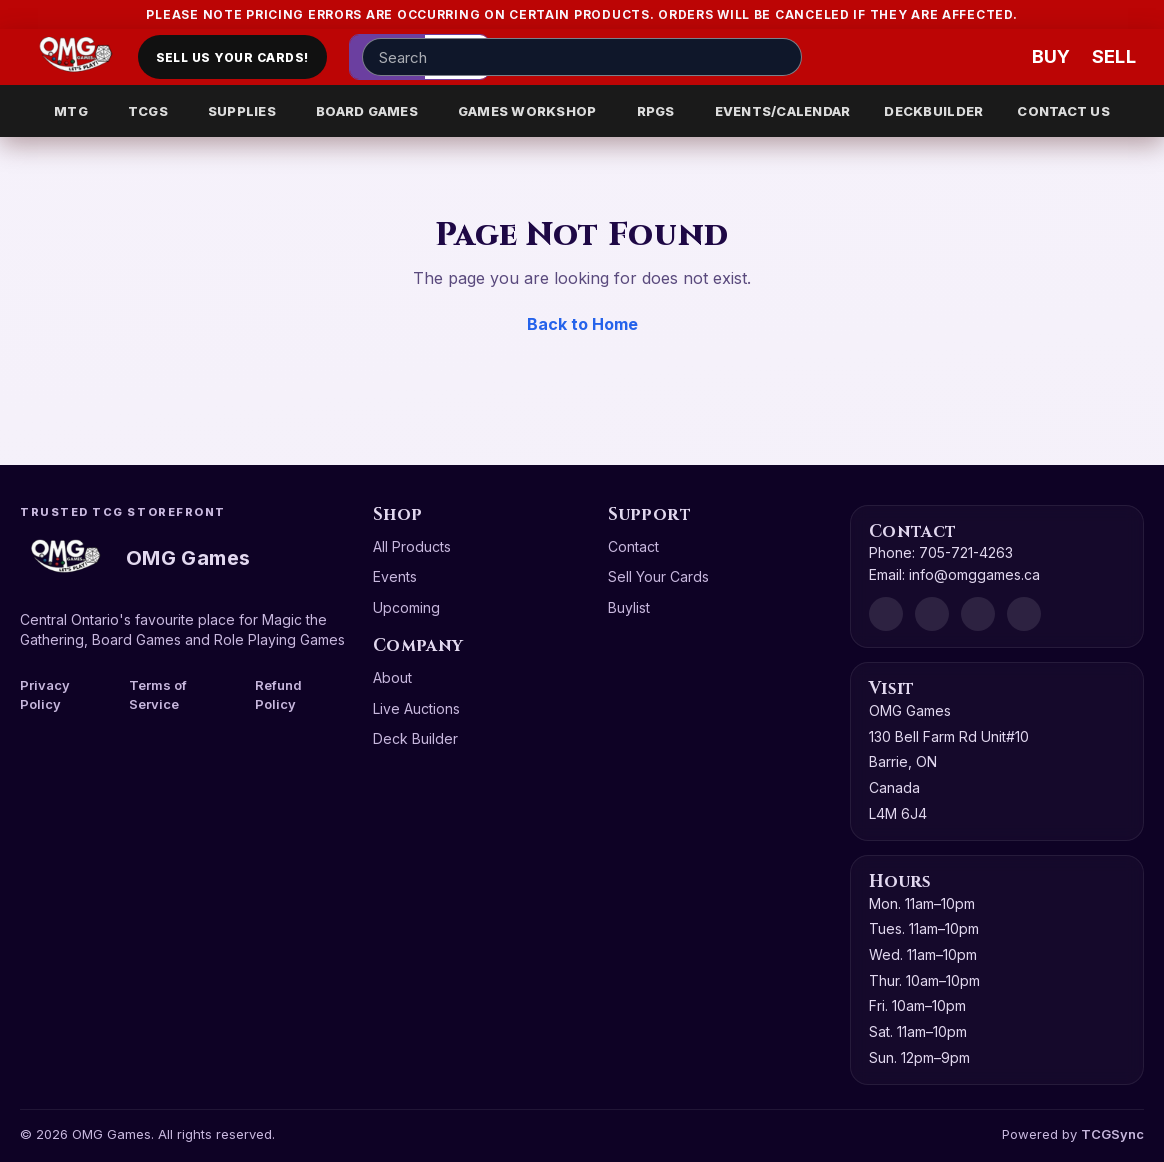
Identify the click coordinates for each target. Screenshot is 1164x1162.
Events (395, 576)
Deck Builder (415, 738)
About (392, 677)
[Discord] (886, 614)
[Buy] (1054, 57)
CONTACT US (1063, 111)
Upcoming (406, 607)
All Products (412, 546)
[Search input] (582, 57)
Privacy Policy (45, 694)
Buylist (629, 607)
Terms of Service (158, 694)
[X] (1024, 614)
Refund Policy (278, 694)
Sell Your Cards (658, 576)
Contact (633, 546)
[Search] (781, 57)
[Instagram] (978, 614)
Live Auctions (416, 708)
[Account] (934, 57)
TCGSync (1112, 1134)
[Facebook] (932, 614)
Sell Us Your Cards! (232, 57)
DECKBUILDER (933, 111)
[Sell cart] (1114, 57)
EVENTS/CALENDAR (783, 111)
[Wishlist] (994, 57)
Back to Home (582, 324)
